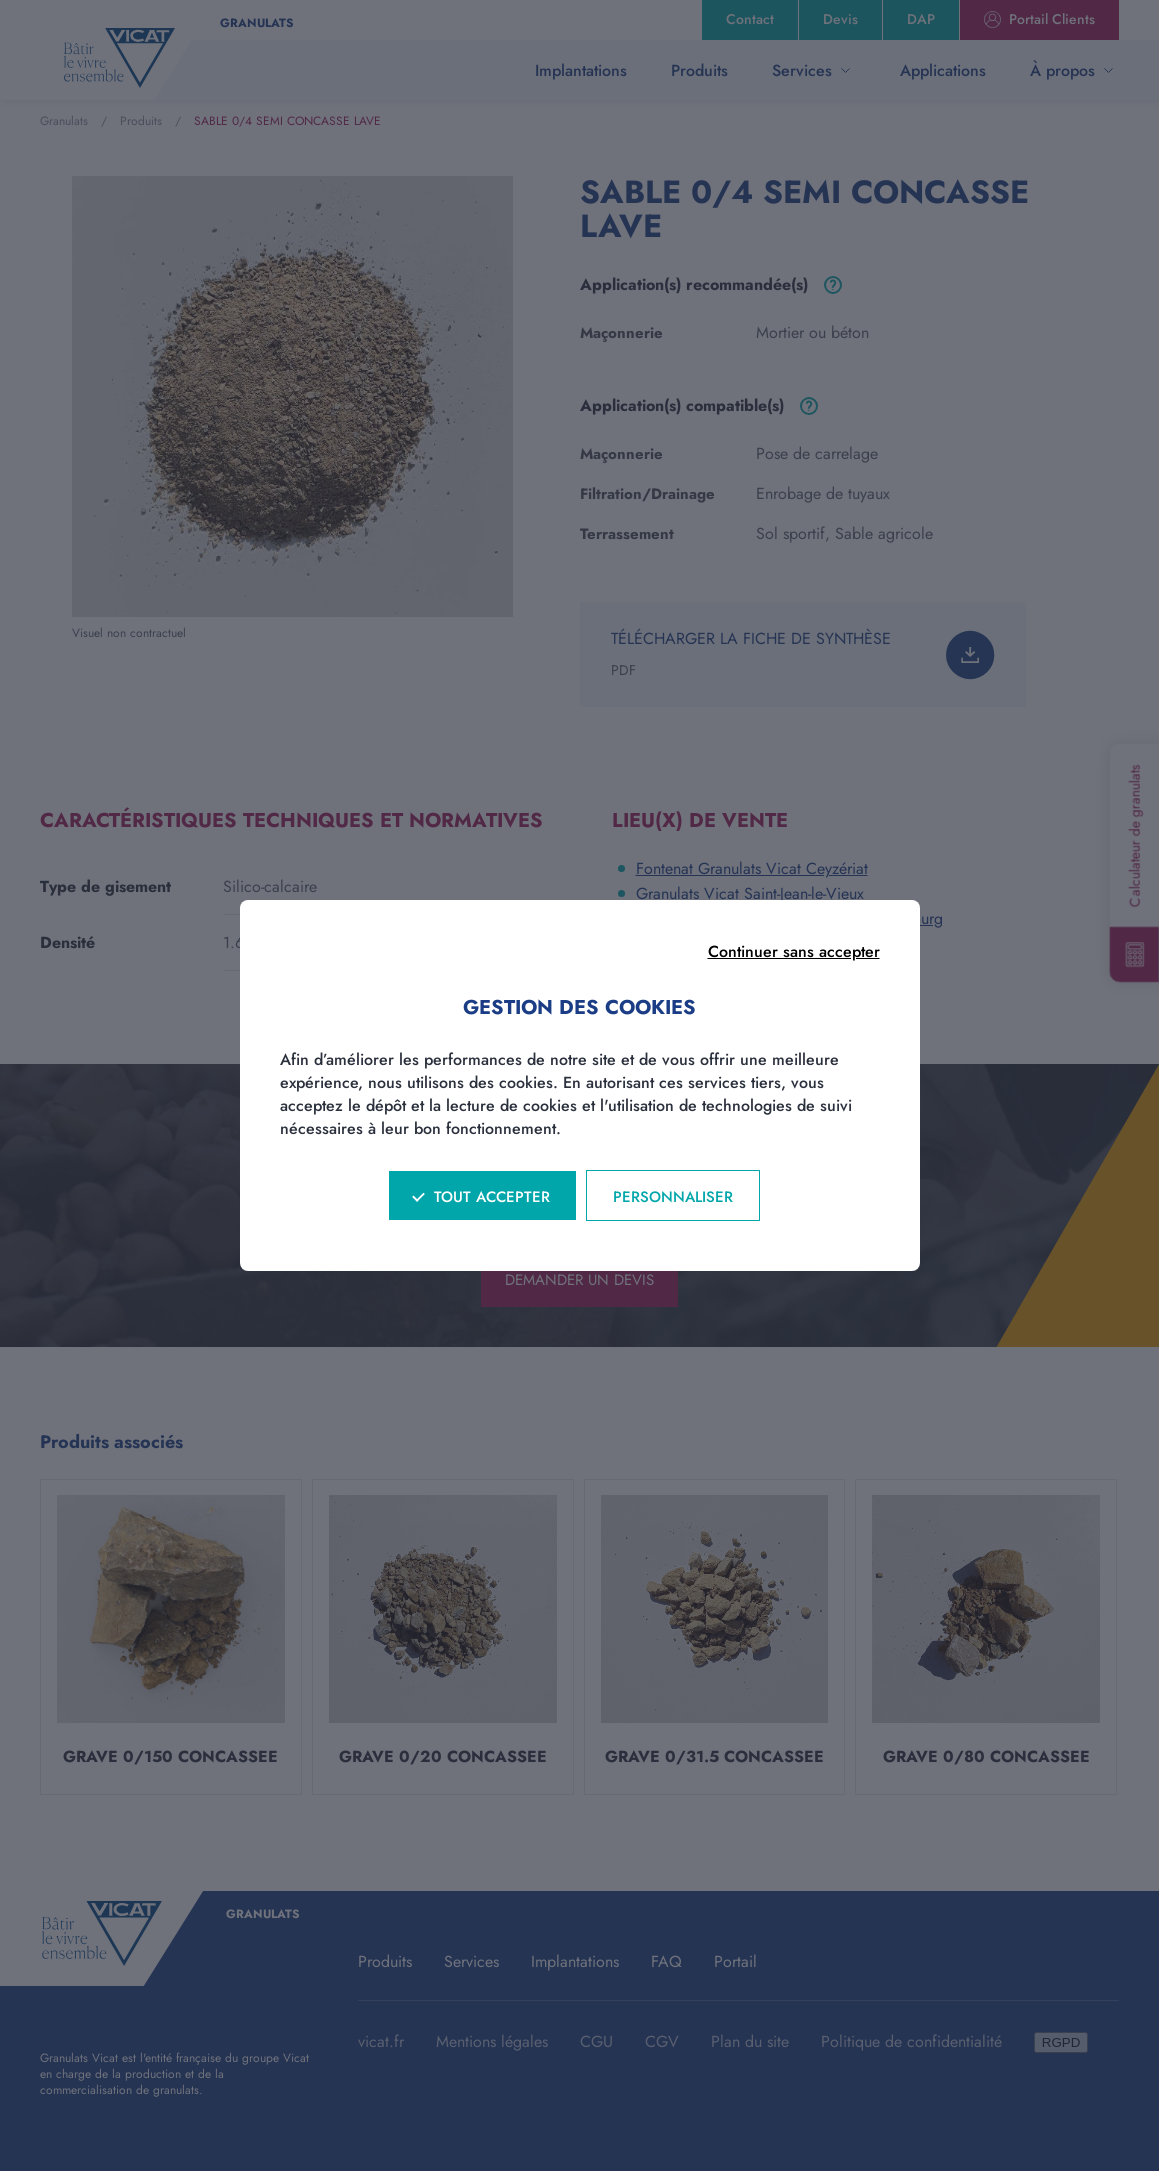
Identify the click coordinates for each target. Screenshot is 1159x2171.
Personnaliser (673, 1197)
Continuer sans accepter (794, 951)
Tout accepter (492, 1197)
